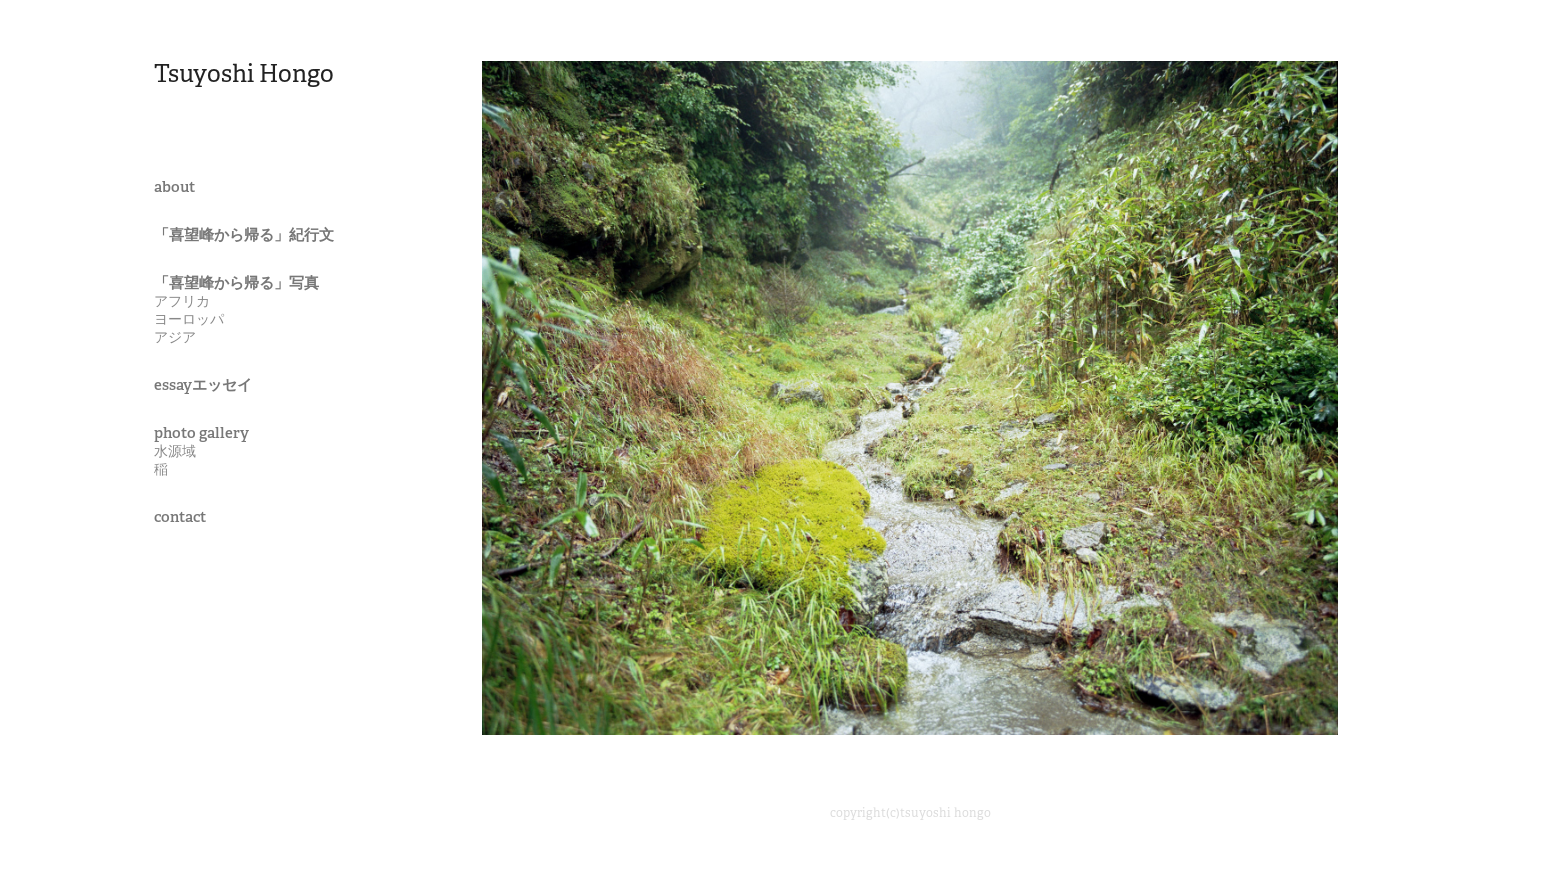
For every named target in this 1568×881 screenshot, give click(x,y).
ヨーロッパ (189, 319)
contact (180, 516)
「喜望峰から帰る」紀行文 (244, 234)
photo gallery (201, 432)
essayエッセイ (203, 384)
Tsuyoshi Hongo (244, 74)
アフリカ (182, 301)
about (174, 186)
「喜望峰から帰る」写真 (236, 282)
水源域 (175, 451)
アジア (175, 337)
